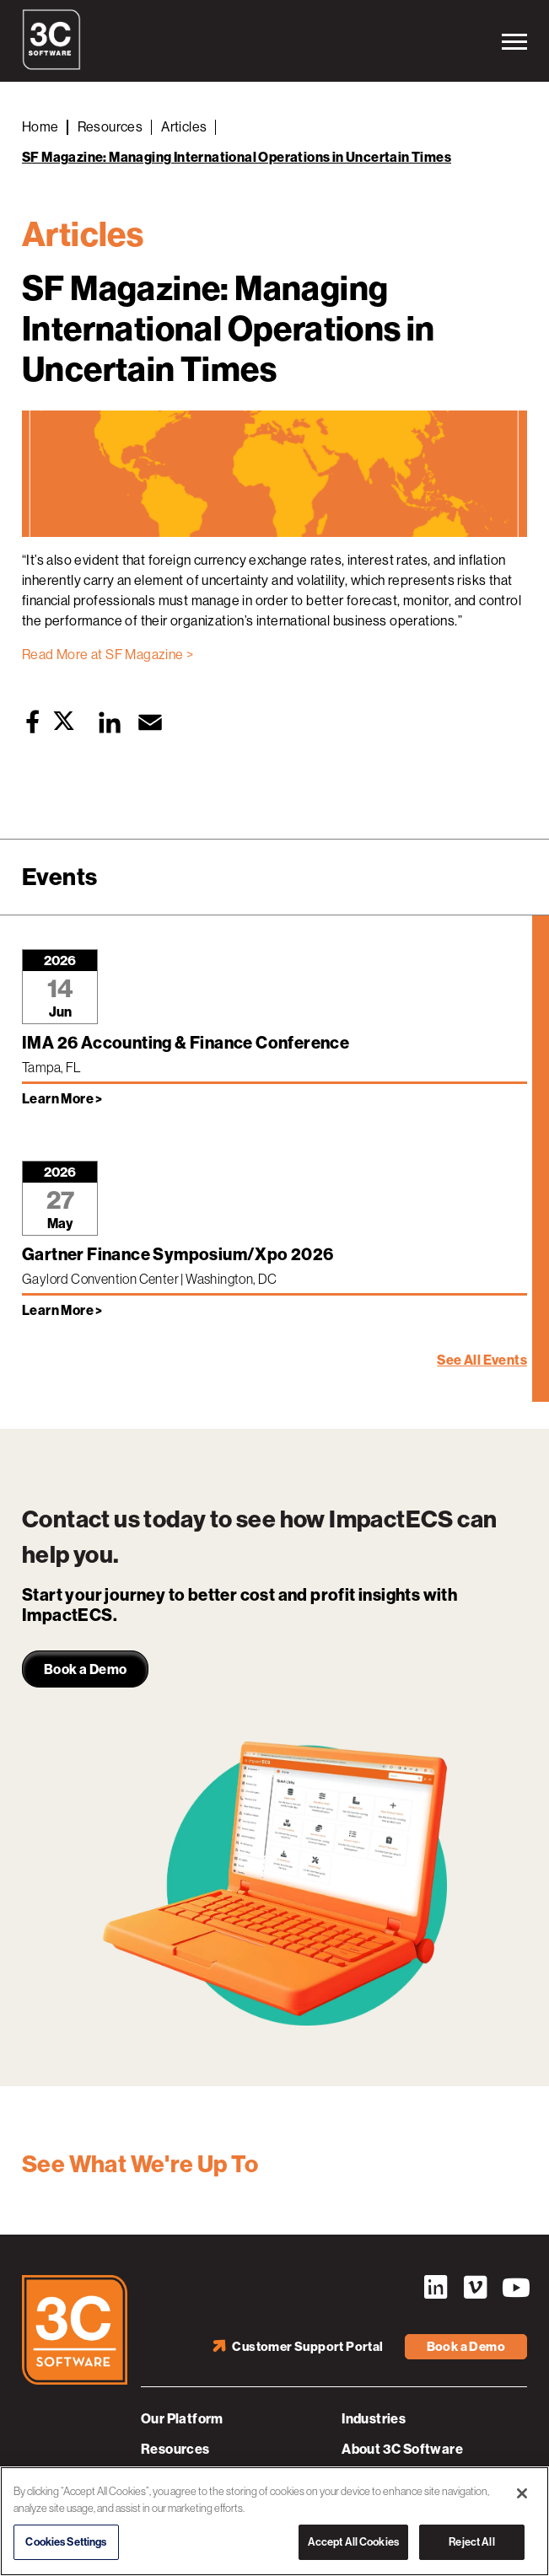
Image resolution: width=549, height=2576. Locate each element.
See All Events (482, 1360)
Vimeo (474, 2287)
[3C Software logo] (51, 65)
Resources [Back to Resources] (110, 127)
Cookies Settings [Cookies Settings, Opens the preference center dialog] (65, 2542)
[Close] (522, 2494)
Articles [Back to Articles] (184, 127)
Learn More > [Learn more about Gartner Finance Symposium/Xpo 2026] (62, 1310)
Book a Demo (466, 2346)
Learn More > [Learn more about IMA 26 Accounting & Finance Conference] (62, 1099)
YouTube (514, 2287)
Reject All (471, 2542)
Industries (374, 2419)
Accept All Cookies (353, 2542)
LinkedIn (435, 2287)
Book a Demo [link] (85, 1669)
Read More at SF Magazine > (107, 655)
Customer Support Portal (307, 2346)
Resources (175, 2449)
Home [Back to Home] (40, 127)
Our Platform (182, 2419)
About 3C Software (402, 2449)
